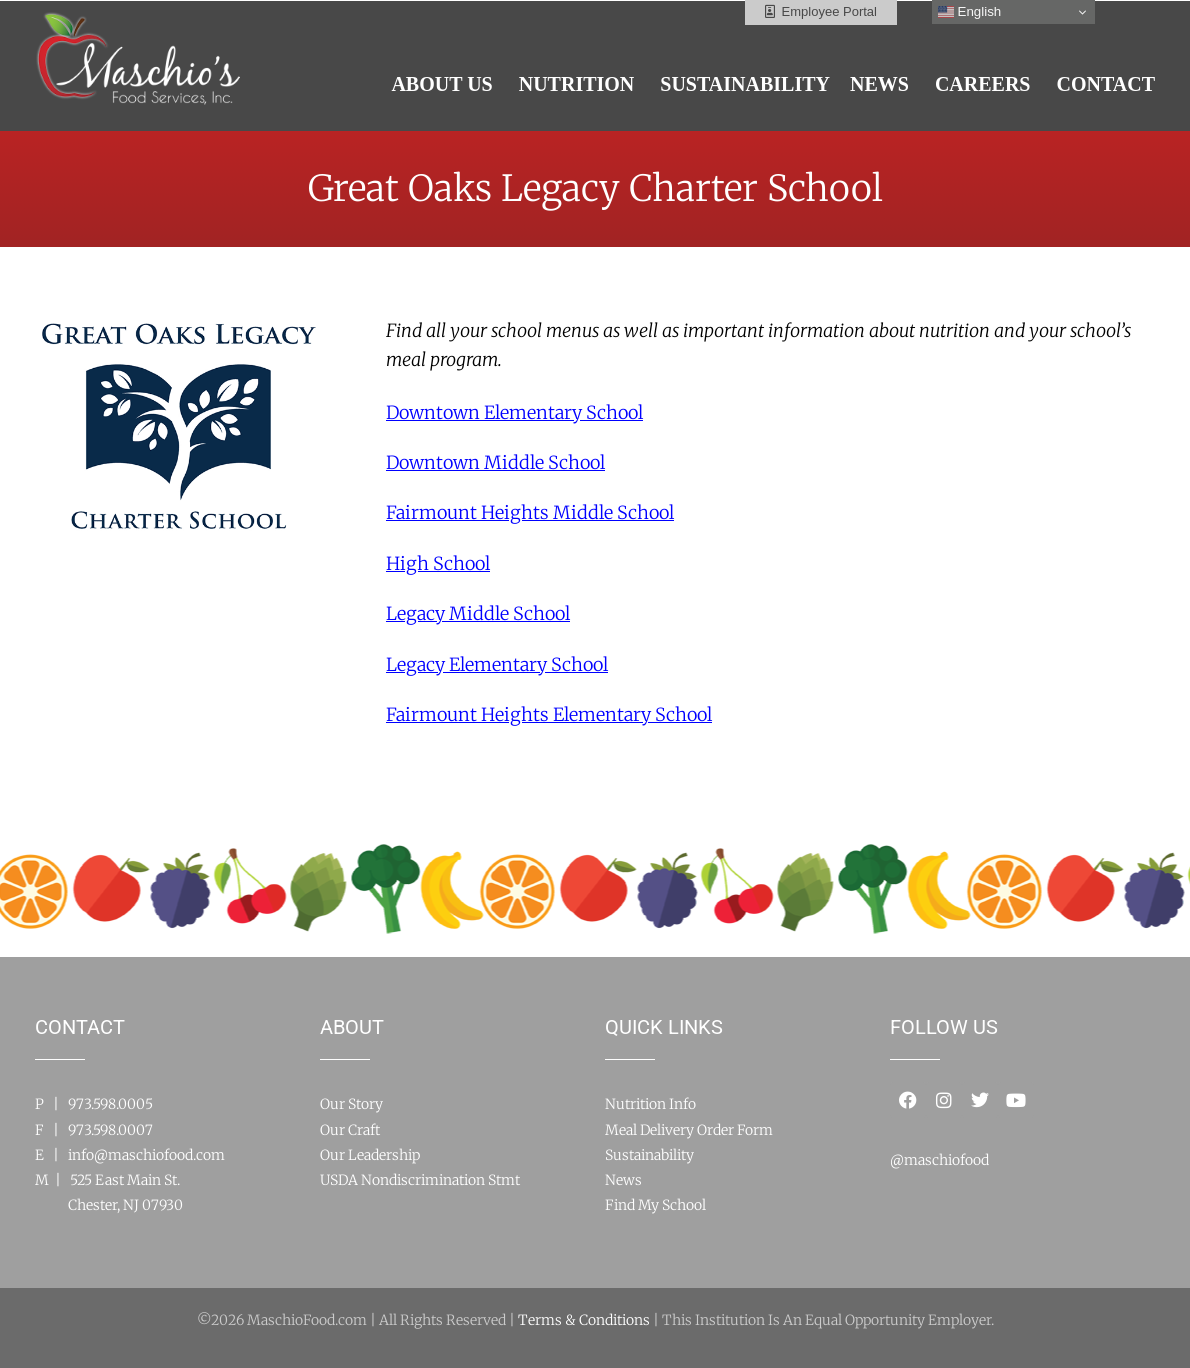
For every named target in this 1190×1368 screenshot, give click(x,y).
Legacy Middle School (478, 613)
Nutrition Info (650, 1104)
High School (438, 563)
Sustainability (649, 1155)
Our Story (351, 1104)
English (969, 12)
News (623, 1180)
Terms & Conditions (584, 1320)
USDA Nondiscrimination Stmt (420, 1180)
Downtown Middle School (495, 462)
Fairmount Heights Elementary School (549, 714)
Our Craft (350, 1130)
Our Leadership (370, 1155)
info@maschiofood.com (146, 1155)
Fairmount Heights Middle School (530, 512)
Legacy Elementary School (497, 664)
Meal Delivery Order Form (689, 1130)
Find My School (655, 1205)
